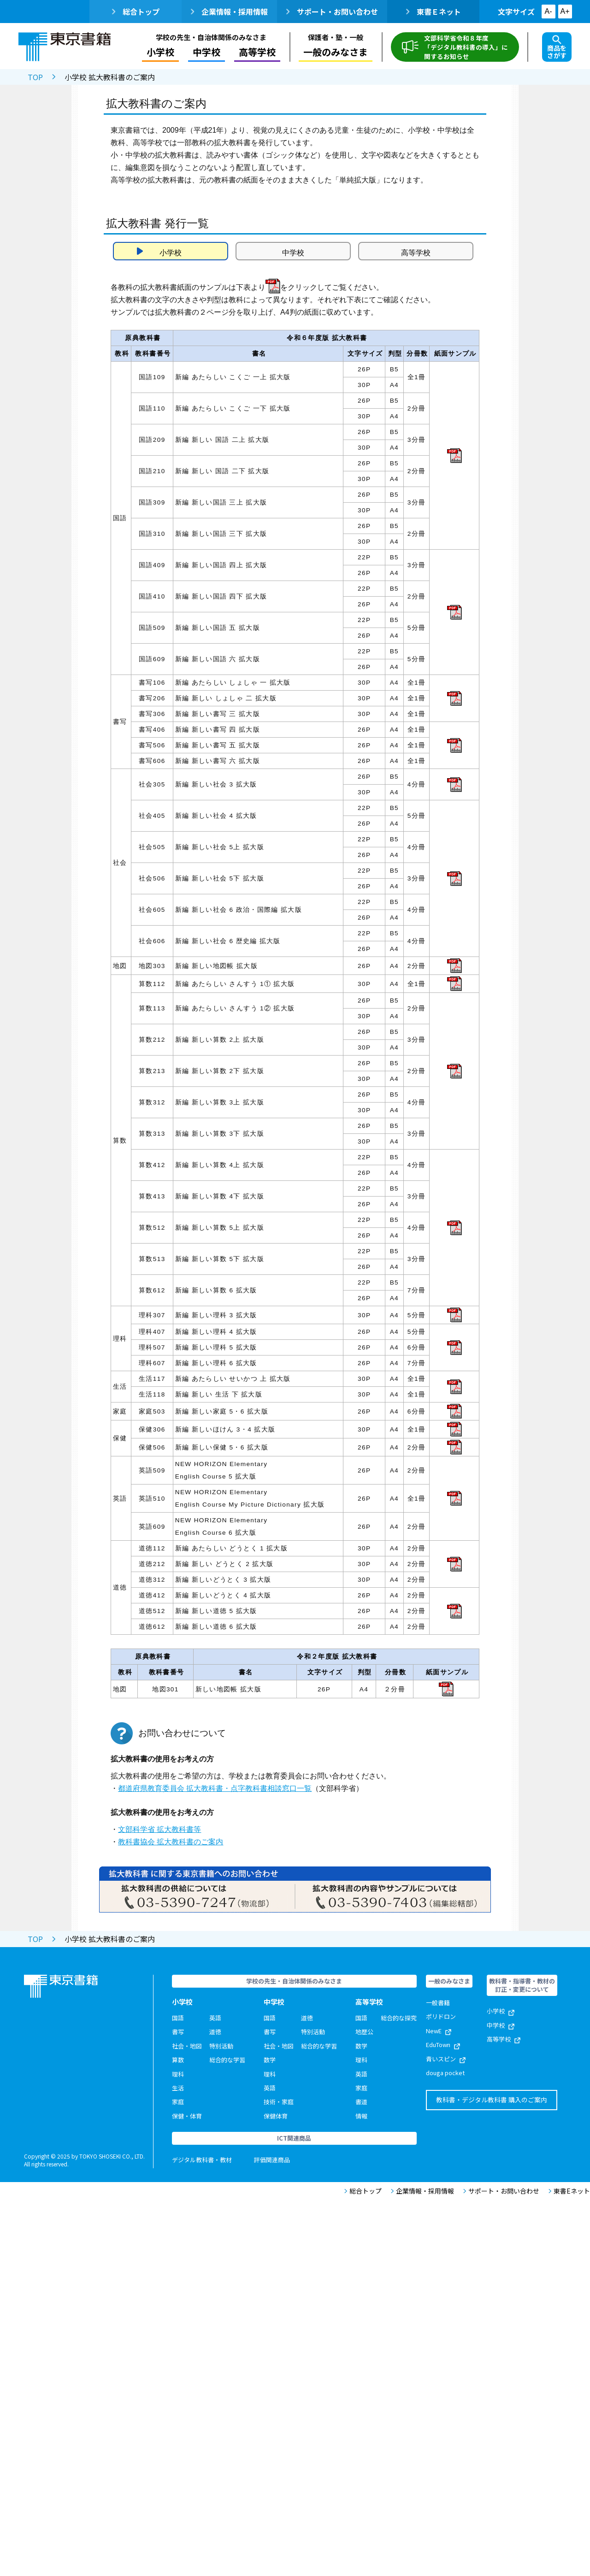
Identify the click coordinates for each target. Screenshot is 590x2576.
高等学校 (257, 52)
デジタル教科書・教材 (202, 2159)
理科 (178, 2074)
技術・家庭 (279, 2101)
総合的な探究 (399, 2017)
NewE (438, 2030)
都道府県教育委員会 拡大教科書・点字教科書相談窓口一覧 (215, 1788)
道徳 (215, 2031)
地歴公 (364, 2031)
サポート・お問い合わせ (332, 11)
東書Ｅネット (433, 11)
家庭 (178, 2101)
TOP (35, 77)
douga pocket (445, 2072)
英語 (215, 2017)
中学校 (206, 52)
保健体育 (276, 2116)
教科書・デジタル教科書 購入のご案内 (491, 2099)
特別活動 (221, 2046)
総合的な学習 (227, 2059)
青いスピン (446, 2058)
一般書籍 (438, 2002)
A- (548, 11)
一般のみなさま (335, 52)
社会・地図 (187, 2046)
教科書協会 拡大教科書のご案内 (170, 1842)
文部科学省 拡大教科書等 (159, 1829)
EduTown (443, 2044)
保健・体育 (187, 2116)
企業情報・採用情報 (229, 11)
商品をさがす (556, 47)
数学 (270, 2059)
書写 (178, 2031)
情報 (361, 2116)
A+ (564, 11)
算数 (178, 2059)
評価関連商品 (272, 2159)
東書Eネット (569, 2191)
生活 (178, 2087)
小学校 (160, 52)
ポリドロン (441, 2016)
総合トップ (135, 11)
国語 (178, 2017)
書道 (361, 2101)
